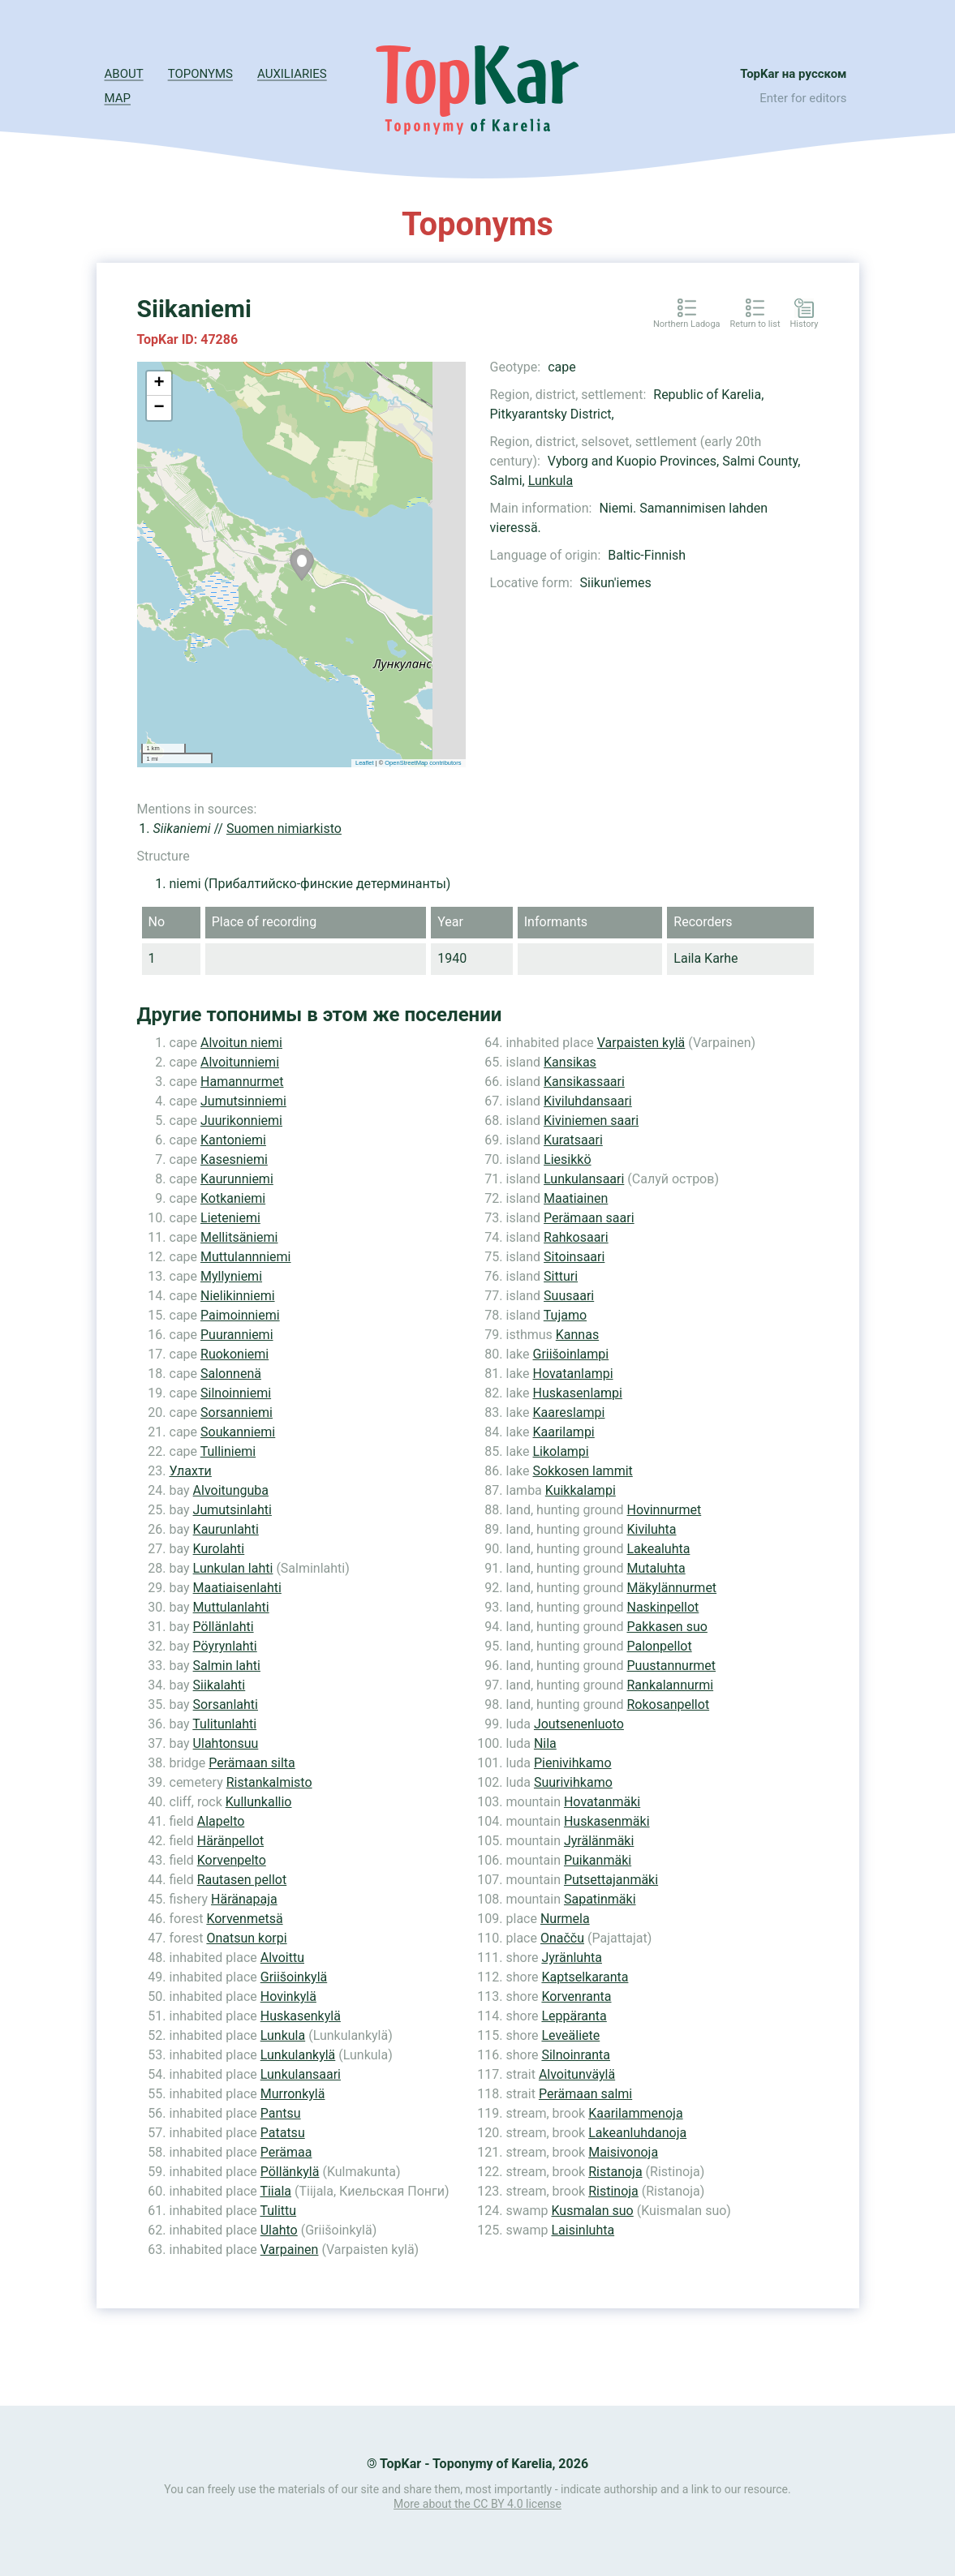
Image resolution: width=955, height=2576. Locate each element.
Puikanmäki (597, 1860)
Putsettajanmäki (611, 1879)
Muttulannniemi (245, 1256)
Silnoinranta (575, 2055)
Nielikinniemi (237, 1295)
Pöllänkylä (290, 2171)
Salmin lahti (226, 1665)
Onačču (562, 1938)
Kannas (577, 1334)
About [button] (124, 74)
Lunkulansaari (300, 2074)
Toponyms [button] (200, 74)
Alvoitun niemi (241, 1042)
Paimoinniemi (240, 1315)
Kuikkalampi (580, 1490)
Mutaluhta (655, 1568)
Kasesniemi (234, 1159)
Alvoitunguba (231, 1490)
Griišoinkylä (293, 1977)
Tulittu (278, 2210)
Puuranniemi (236, 1334)
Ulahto (279, 2230)
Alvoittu (282, 1957)
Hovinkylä (288, 1996)
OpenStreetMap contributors (423, 762)
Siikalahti (219, 1685)
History (804, 324)
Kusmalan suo (592, 2210)
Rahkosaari (576, 1237)
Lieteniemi (230, 1218)
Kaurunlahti (226, 1529)
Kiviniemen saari (591, 1120)
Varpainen (289, 2249)
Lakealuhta (658, 1548)
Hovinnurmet (663, 1510)
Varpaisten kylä (641, 1042)
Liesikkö (567, 1159)
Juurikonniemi (241, 1120)
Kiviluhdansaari (588, 1101)
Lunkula (550, 480)
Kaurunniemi (236, 1179)
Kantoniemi (233, 1140)
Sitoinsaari (574, 1256)
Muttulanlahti (231, 1607)
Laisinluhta (582, 2230)
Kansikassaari (584, 1081)
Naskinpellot (662, 1607)
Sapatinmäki (600, 1899)
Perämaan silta (252, 1763)
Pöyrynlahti (225, 1646)
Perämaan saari (589, 1218)
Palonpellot (658, 1646)
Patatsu (282, 2132)
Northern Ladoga (687, 324)
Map (118, 98)
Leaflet (364, 762)
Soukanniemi (237, 1432)
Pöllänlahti (223, 1626)
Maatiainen (576, 1198)
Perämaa (286, 2152)
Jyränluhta (571, 1957)
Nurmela (565, 1918)
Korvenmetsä (244, 1918)
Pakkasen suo (666, 1626)
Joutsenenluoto (579, 1724)
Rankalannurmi (669, 1685)
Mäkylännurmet (671, 1587)
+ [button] (158, 383)
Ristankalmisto (269, 1782)
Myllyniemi (231, 1276)
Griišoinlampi (571, 1354)
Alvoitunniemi (239, 1062)
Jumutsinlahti (232, 1510)
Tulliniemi (228, 1451)
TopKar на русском (793, 74)
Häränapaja (244, 1899)
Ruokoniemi (234, 1354)
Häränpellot (230, 1840)
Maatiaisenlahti (237, 1587)
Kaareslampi (569, 1412)
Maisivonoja (623, 2152)
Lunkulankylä (298, 2055)
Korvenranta (576, 1996)
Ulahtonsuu (226, 1743)
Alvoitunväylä (577, 2074)
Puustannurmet (671, 1665)
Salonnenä (230, 1373)
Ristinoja (613, 2191)
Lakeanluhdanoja (637, 2132)
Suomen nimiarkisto (284, 828)
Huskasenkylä (300, 2016)
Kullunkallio (259, 1802)
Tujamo (565, 1315)
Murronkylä (292, 2094)
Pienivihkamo (573, 1763)
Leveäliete (570, 2035)
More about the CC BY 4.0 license (477, 2503)
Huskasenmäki (607, 1821)
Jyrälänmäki (599, 1840)
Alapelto (221, 1821)
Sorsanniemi (236, 1412)
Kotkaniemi (232, 1198)
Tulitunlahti (224, 1724)
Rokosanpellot (667, 1704)
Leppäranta (573, 2016)
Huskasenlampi (577, 1393)
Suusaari (569, 1295)
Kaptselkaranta (584, 1977)
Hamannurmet (242, 1081)
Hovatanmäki (602, 1802)
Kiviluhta (651, 1529)
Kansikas (570, 1062)
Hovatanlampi (573, 1373)
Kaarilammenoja (635, 2113)
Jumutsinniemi (243, 1101)
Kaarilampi (564, 1432)
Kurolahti (219, 1548)
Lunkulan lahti (233, 1568)
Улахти (191, 1471)
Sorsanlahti (225, 1704)
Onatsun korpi (246, 1938)
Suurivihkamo (573, 1782)
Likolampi (561, 1451)
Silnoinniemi (235, 1393)
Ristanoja (615, 2171)
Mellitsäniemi (238, 1237)
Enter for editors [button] (802, 98)
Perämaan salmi (585, 2094)
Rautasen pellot (241, 1879)
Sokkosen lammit (583, 1471)
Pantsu (280, 2113)
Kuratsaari (573, 1140)
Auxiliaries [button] (292, 74)
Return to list (755, 324)
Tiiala (275, 2191)
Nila (545, 1743)
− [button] (158, 408)
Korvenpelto (231, 1860)
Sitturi (561, 1276)
